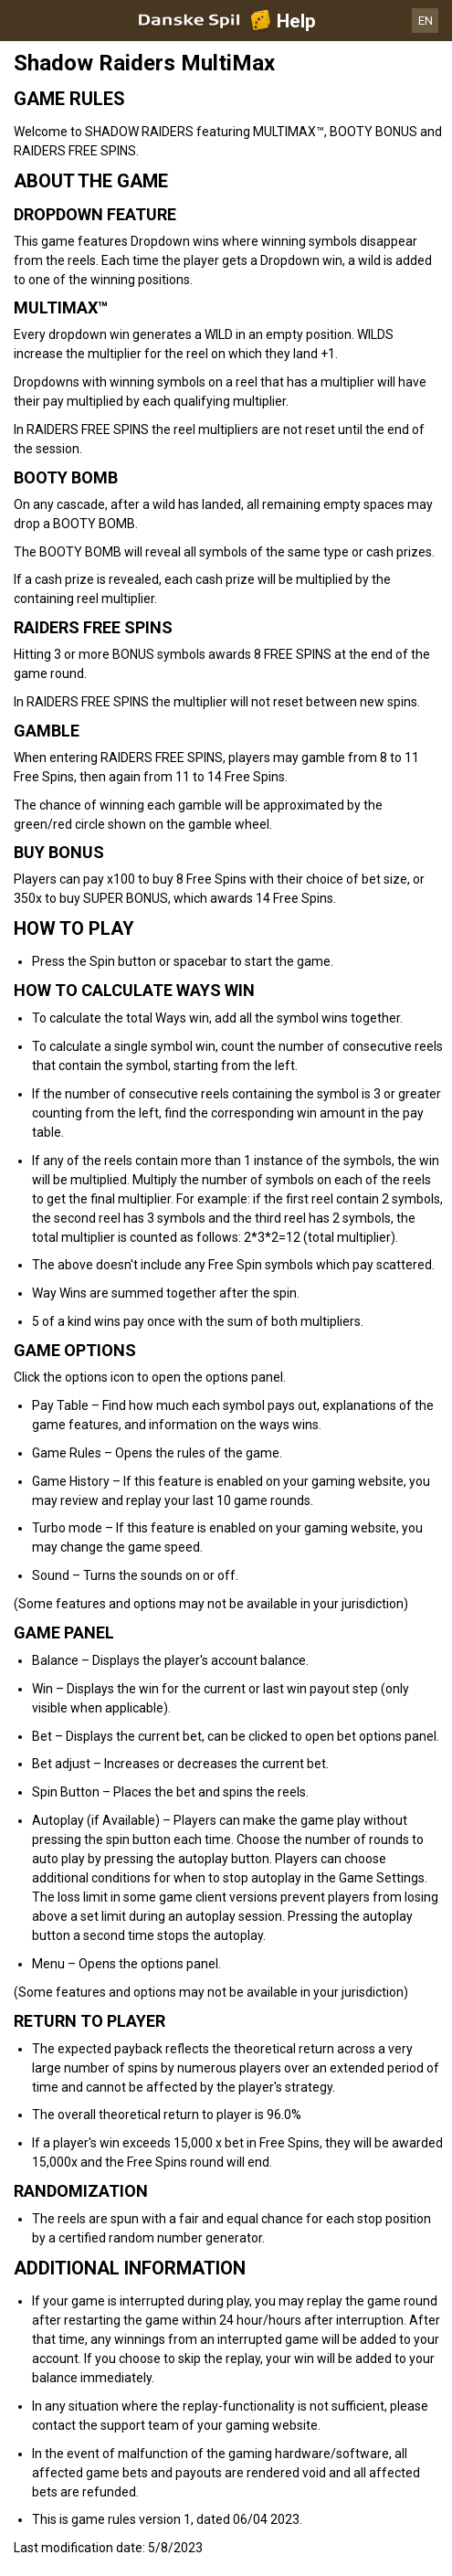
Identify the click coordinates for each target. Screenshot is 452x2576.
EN (425, 20)
